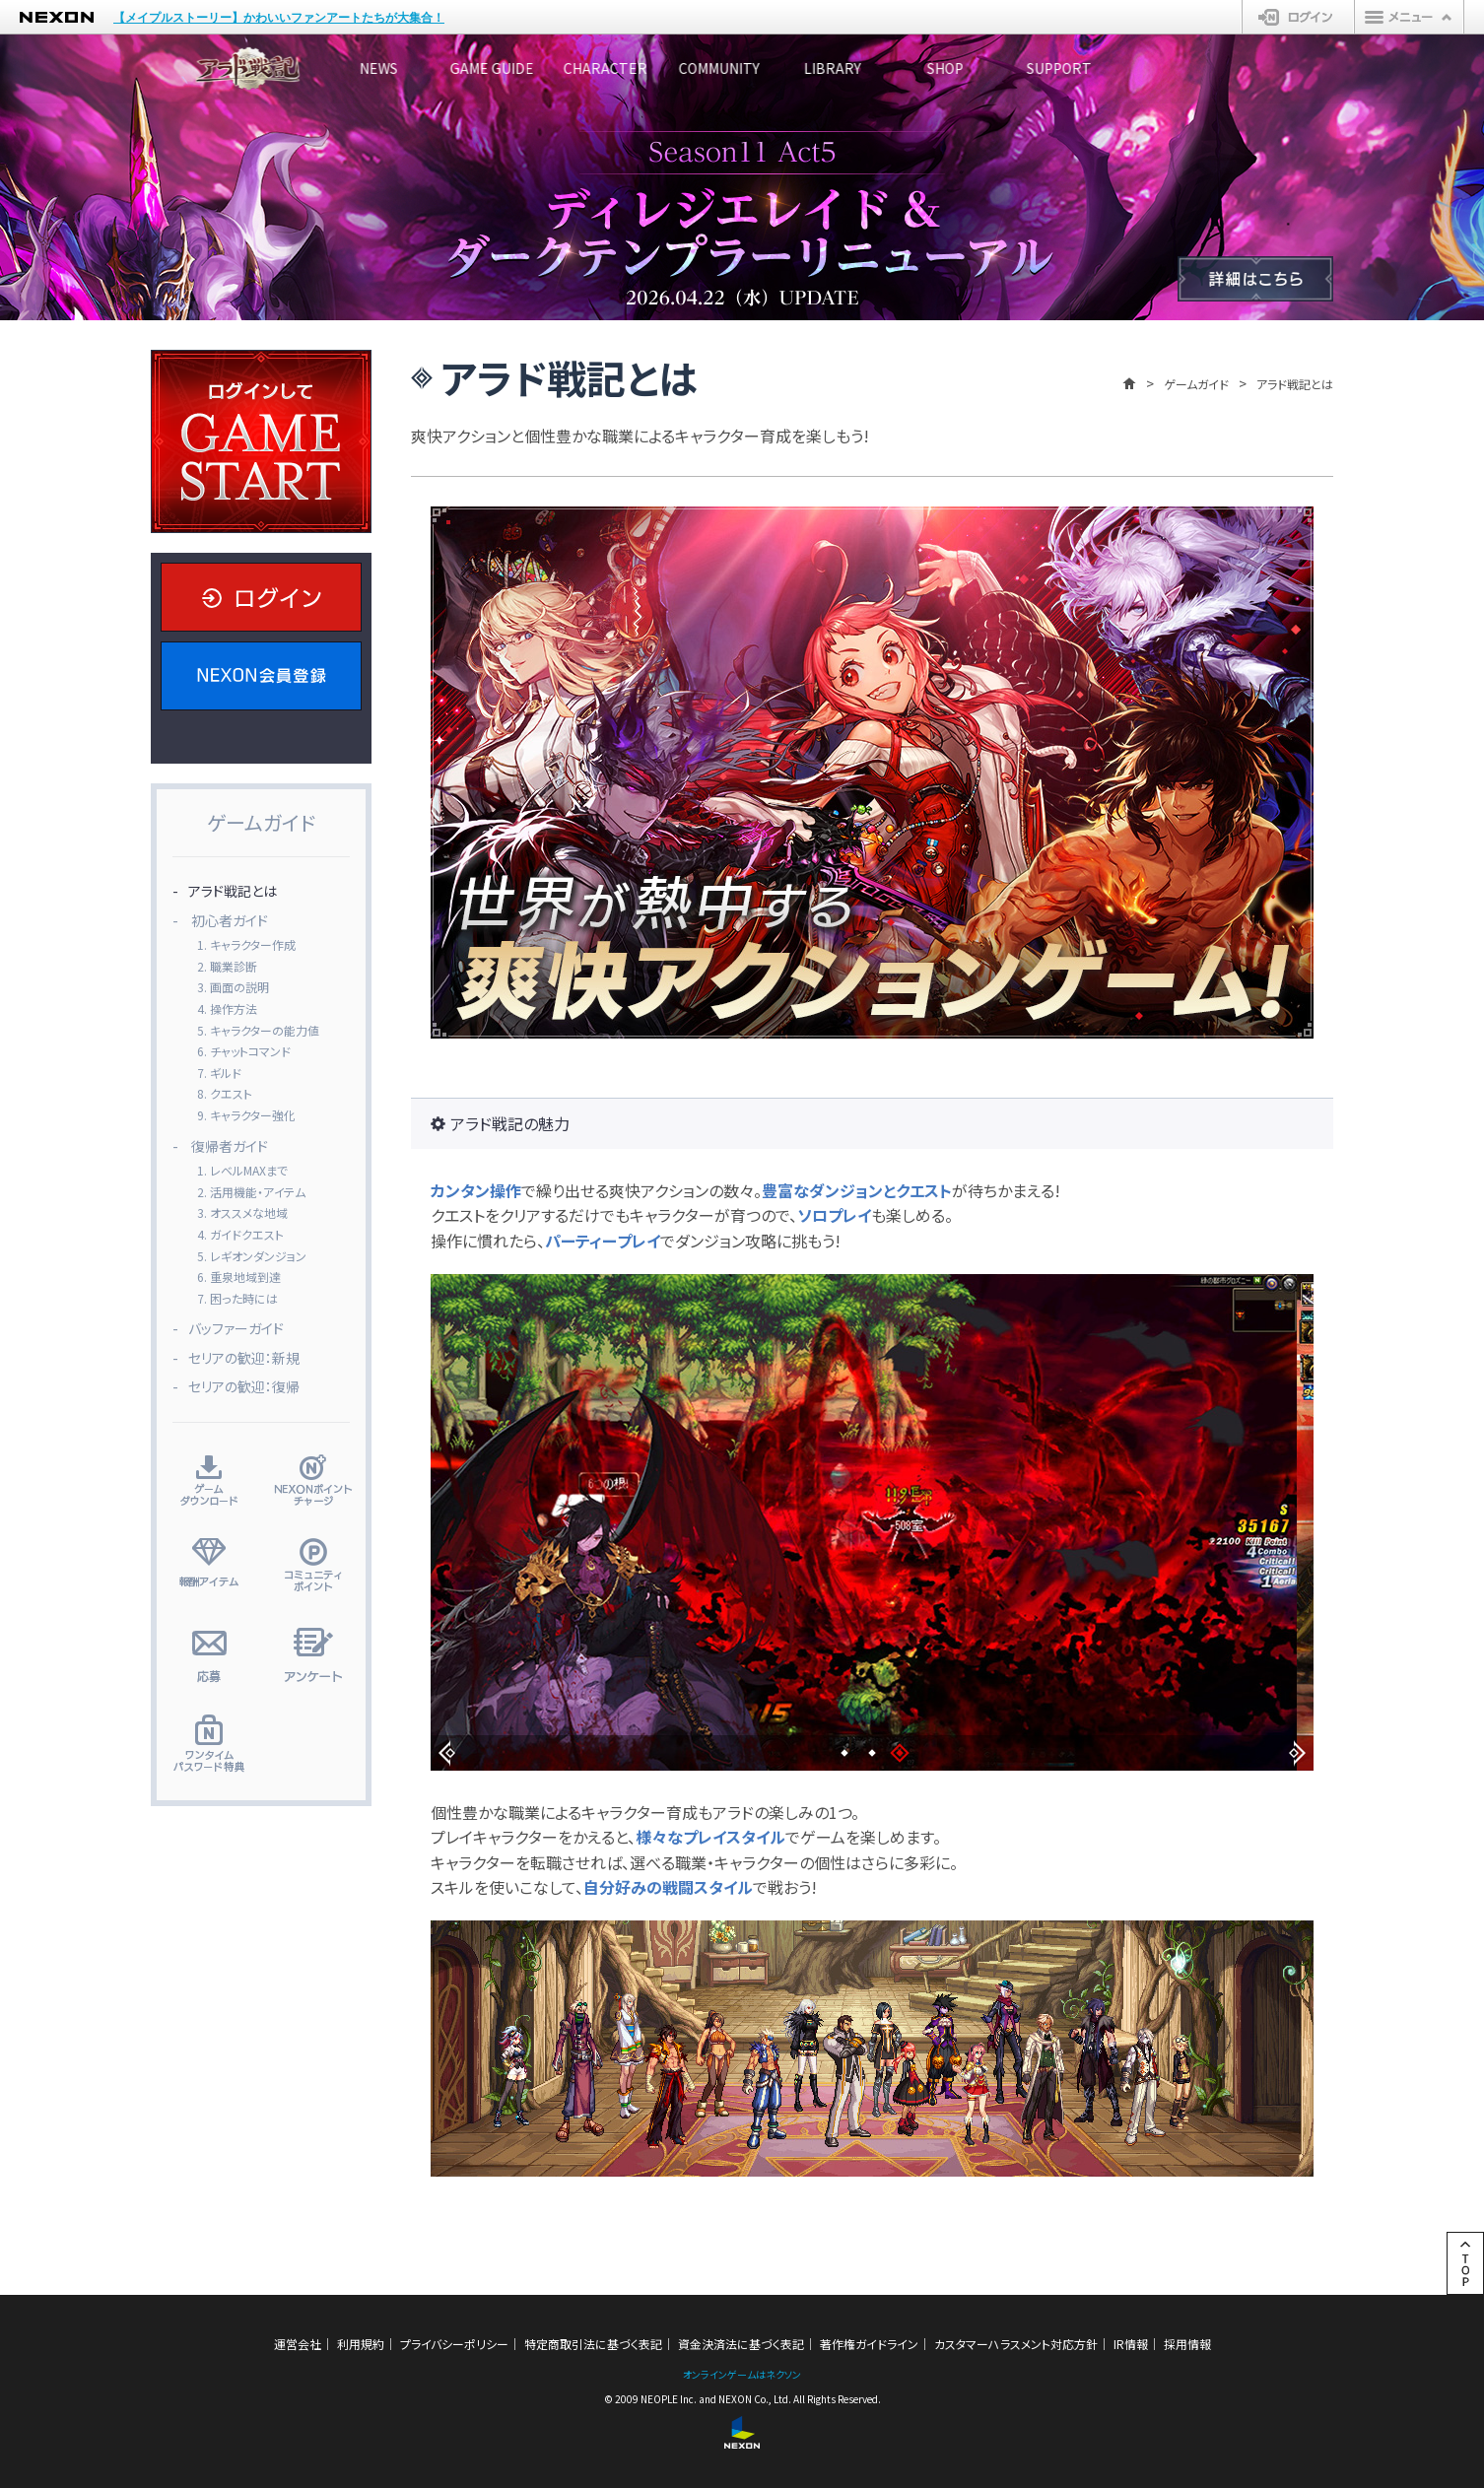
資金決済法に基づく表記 (741, 2343)
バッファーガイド (236, 1328)
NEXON (57, 17)
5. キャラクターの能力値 (258, 1030)
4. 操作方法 (227, 1008)
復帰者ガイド (229, 1146)
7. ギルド (219, 1072)
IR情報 (1130, 2343)
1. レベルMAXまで (242, 1170)
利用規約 (360, 2343)
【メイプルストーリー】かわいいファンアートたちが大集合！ (278, 18)
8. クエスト (224, 1093)
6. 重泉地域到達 (239, 1276)
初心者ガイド (229, 920)
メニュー (1409, 17)
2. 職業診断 (227, 966)
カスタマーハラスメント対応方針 (1016, 2343)
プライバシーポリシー (454, 2343)
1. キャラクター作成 (246, 944)
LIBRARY (963, 68)
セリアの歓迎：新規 (244, 1358)
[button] (446, 1753)
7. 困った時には (237, 1298)
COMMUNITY (816, 68)
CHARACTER (668, 68)
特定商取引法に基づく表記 (593, 2343)
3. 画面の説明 (233, 986)
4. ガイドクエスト (240, 1234)
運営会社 (297, 2343)
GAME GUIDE (521, 68)
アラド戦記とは (232, 891)
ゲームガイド (1196, 383)
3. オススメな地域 (242, 1212)
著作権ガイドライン (869, 2343)
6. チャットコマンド (244, 1050)
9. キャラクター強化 (246, 1115)
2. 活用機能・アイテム (251, 1191)
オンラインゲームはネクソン (742, 2374)
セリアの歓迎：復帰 (244, 1386)
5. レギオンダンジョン (251, 1255)
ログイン (1298, 17)
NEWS (373, 68)
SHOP (1112, 68)
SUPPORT (1259, 68)
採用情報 (1187, 2343)
